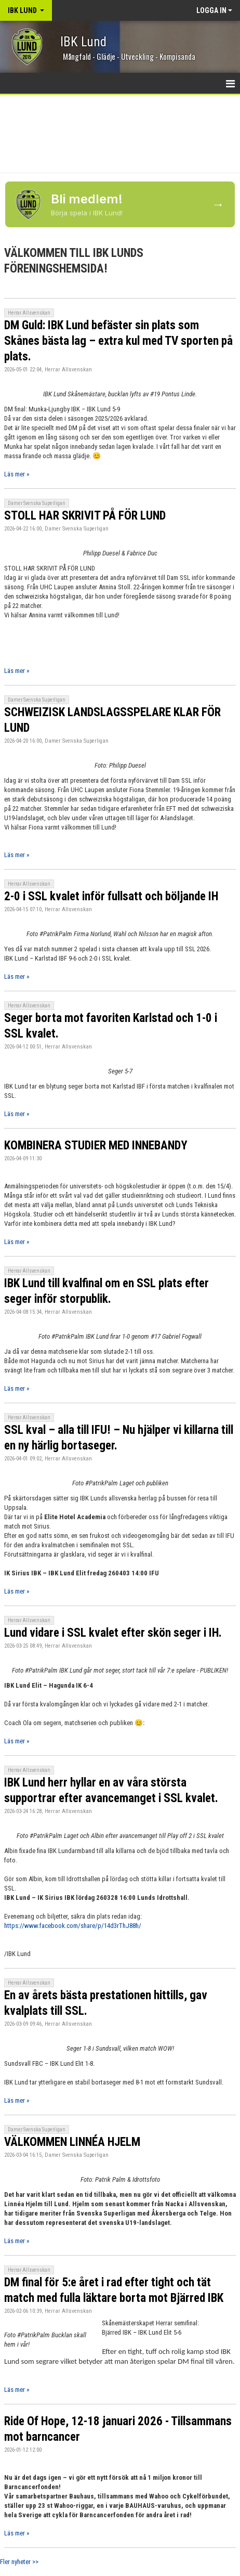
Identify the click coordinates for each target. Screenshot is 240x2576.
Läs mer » (16, 474)
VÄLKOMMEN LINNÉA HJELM (72, 2142)
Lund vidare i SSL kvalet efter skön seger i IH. (113, 1633)
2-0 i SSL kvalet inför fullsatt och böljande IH (111, 896)
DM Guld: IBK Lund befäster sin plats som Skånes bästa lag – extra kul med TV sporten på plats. (118, 341)
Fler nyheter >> (19, 2562)
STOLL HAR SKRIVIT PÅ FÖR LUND (85, 516)
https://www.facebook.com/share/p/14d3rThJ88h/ (72, 1926)
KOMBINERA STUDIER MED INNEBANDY (96, 1145)
